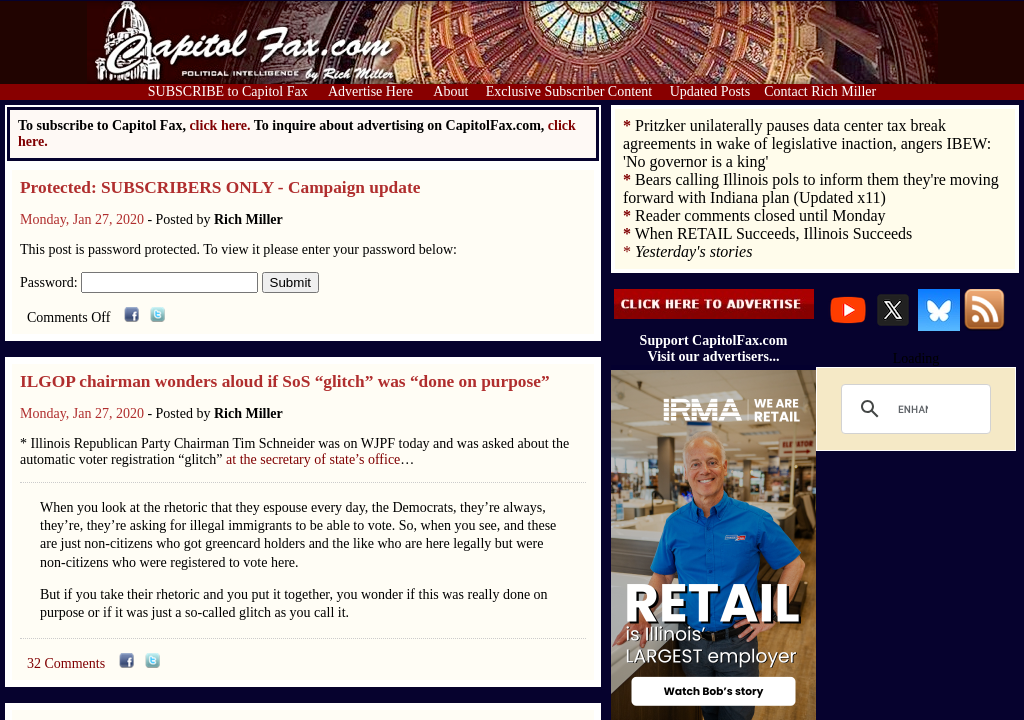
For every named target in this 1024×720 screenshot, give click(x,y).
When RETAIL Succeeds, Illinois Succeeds (774, 233)
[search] (913, 409)
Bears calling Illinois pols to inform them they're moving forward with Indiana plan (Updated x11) (811, 188)
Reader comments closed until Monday (760, 215)
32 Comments (66, 663)
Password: (139, 282)
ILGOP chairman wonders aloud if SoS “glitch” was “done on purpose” (285, 381)
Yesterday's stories (693, 251)
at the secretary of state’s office (313, 459)
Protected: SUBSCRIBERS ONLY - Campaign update (220, 187)
